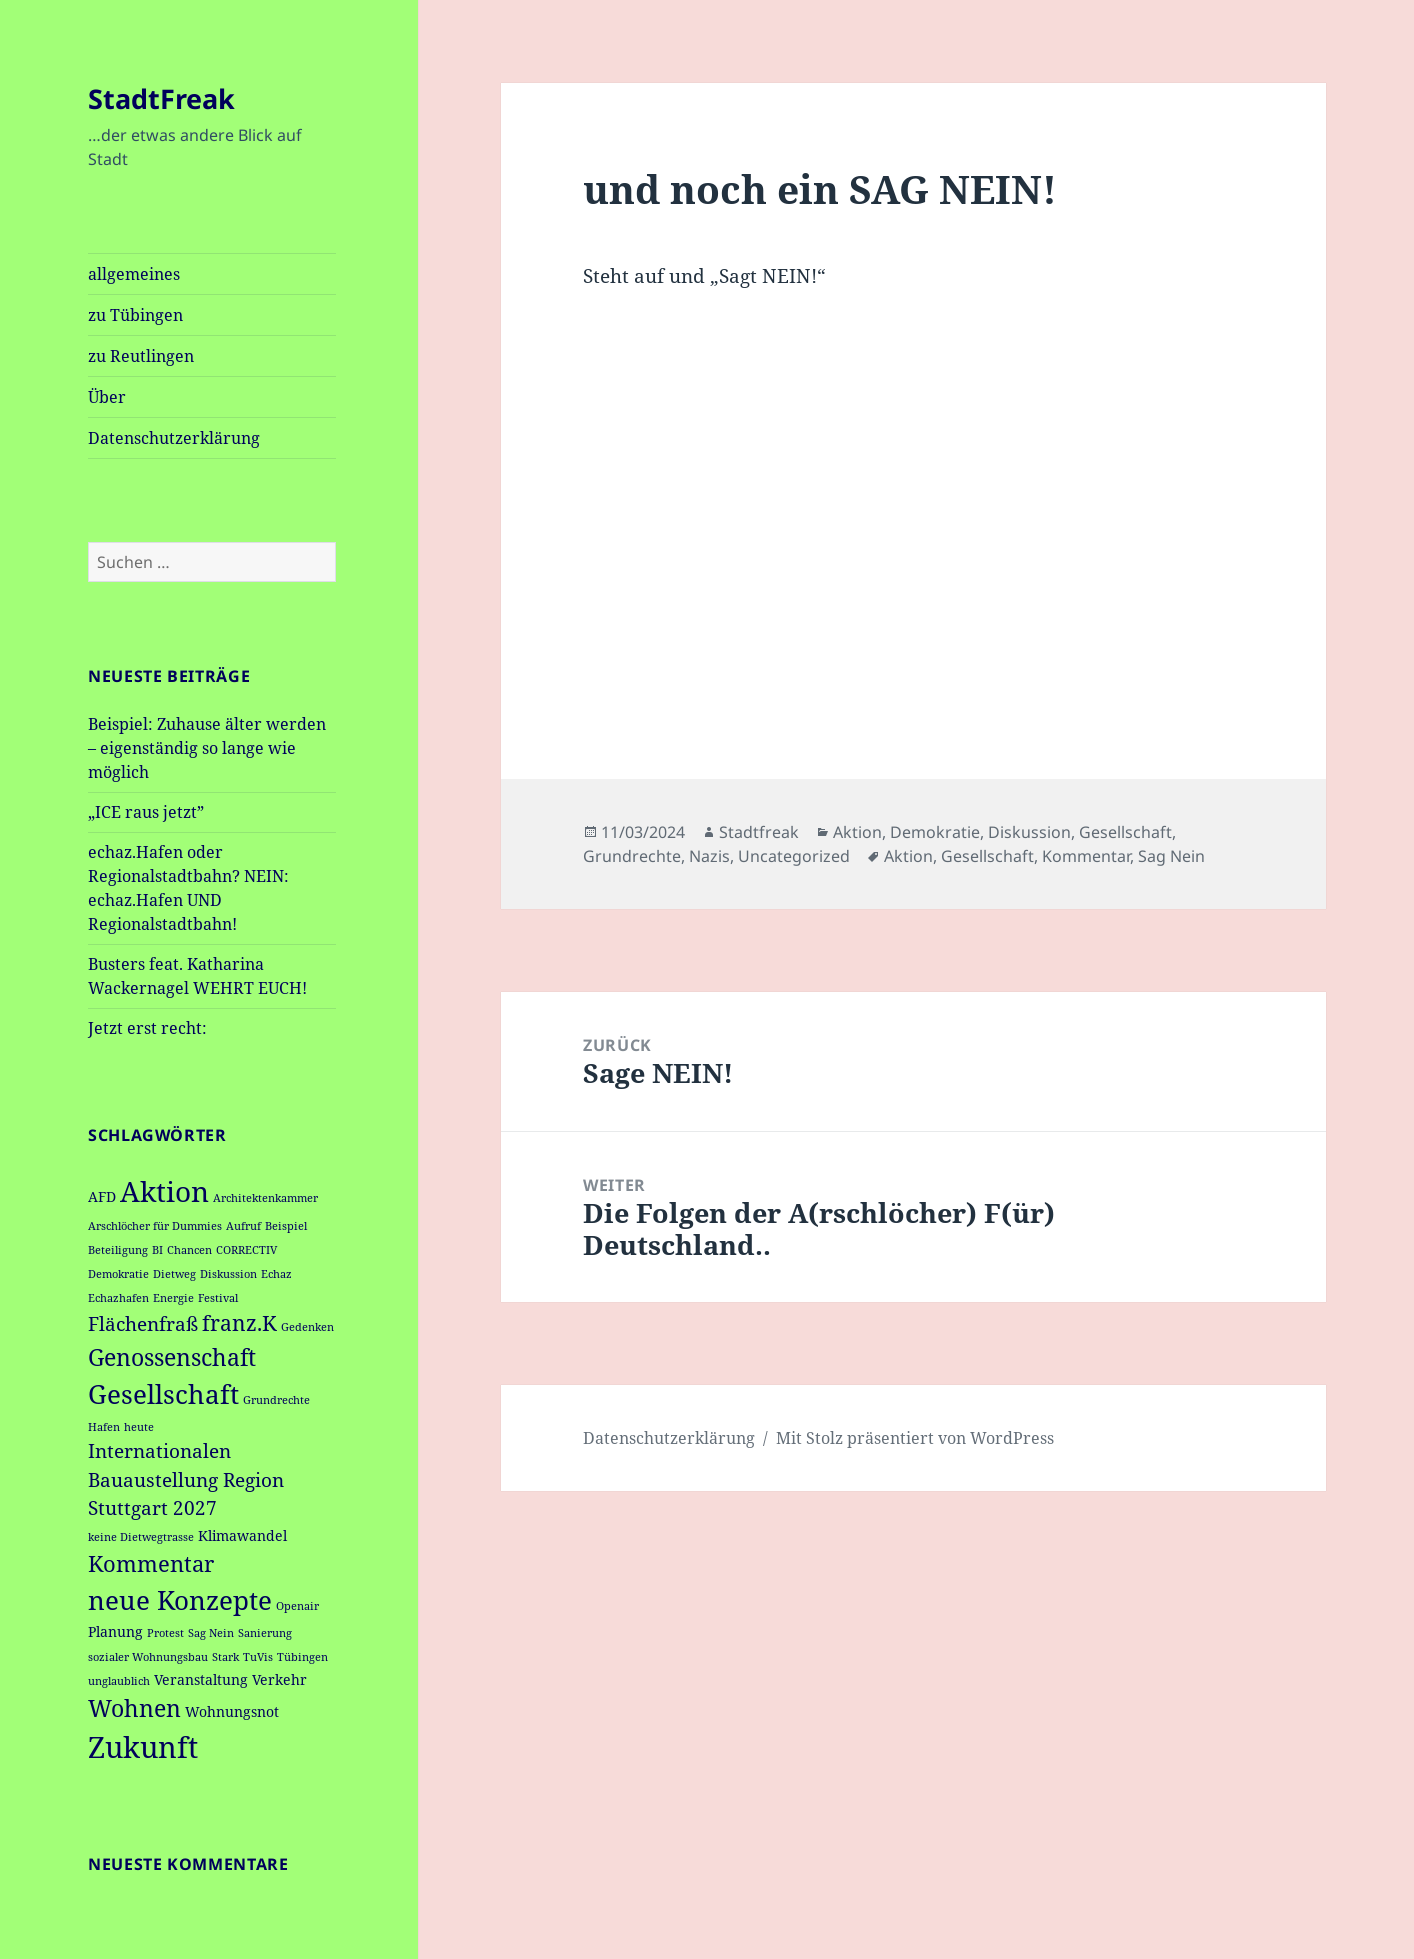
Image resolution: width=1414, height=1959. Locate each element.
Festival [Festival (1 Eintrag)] (218, 1298)
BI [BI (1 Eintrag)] (157, 1250)
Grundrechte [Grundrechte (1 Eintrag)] (276, 1400)
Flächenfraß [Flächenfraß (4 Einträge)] (143, 1324)
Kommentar (1086, 856)
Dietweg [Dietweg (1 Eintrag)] (174, 1274)
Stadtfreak (759, 832)
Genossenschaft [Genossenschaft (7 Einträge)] (172, 1357)
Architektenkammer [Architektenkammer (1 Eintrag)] (265, 1198)
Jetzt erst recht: (147, 1028)
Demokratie (935, 832)
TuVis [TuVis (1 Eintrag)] (258, 1657)
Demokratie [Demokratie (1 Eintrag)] (118, 1274)
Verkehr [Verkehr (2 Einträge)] (279, 1679)
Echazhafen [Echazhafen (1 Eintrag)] (118, 1298)
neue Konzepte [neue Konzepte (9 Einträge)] (180, 1600)
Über (107, 397)
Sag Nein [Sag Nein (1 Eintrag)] (211, 1633)
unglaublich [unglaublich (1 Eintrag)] (119, 1681)
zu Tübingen (135, 315)
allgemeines (134, 274)
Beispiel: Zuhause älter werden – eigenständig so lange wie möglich (207, 748)
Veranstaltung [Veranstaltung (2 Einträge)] (201, 1679)
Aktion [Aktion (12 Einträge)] (164, 1191)
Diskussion (1029, 832)
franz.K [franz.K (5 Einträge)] (239, 1323)
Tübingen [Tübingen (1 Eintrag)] (302, 1657)
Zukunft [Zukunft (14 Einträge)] (143, 1747)
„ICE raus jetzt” (146, 812)
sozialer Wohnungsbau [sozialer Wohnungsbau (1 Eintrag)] (148, 1657)
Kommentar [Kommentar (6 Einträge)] (151, 1563)
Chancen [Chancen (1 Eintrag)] (189, 1250)
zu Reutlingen (141, 356)
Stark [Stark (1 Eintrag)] (225, 1657)
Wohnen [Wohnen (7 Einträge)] (134, 1708)
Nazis (709, 856)
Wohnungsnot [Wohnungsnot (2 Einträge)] (232, 1711)
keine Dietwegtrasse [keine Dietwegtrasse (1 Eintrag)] (141, 1537)
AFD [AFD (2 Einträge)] (102, 1196)
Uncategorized (794, 856)
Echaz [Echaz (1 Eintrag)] (276, 1274)
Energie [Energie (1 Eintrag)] (173, 1298)
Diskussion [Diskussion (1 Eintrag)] (228, 1274)
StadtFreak (161, 98)
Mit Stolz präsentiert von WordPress (915, 1438)
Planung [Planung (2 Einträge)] (115, 1631)
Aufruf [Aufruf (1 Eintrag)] (243, 1226)
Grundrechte (632, 856)
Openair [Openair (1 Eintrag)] (297, 1606)
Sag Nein (1171, 856)
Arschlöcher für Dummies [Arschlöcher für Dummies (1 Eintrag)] (155, 1226)
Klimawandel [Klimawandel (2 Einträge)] (242, 1535)
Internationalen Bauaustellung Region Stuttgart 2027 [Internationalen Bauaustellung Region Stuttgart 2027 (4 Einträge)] (186, 1479)
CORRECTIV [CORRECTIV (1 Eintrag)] (246, 1250)
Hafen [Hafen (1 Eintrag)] (104, 1427)
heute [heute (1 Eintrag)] (139, 1427)
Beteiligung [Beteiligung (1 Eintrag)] (118, 1250)
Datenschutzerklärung (174, 438)
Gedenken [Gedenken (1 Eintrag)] (307, 1327)
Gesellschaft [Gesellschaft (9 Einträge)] (163, 1394)
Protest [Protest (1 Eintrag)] (165, 1633)
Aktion (857, 832)
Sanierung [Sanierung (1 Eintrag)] (265, 1633)
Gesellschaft (1125, 832)
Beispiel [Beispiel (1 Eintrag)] (286, 1226)
